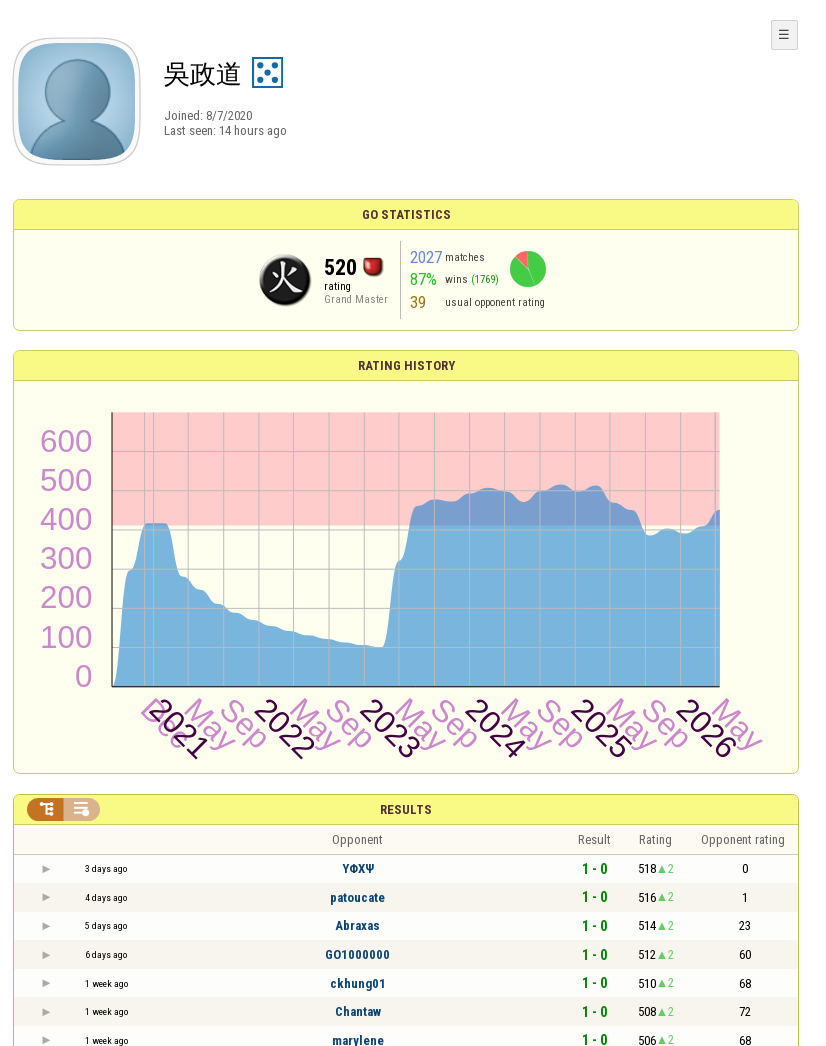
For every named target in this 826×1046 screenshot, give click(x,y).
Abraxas (357, 925)
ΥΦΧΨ (358, 868)
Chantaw (358, 1011)
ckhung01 (358, 983)
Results (406, 809)
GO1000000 (357, 954)
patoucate (357, 897)
